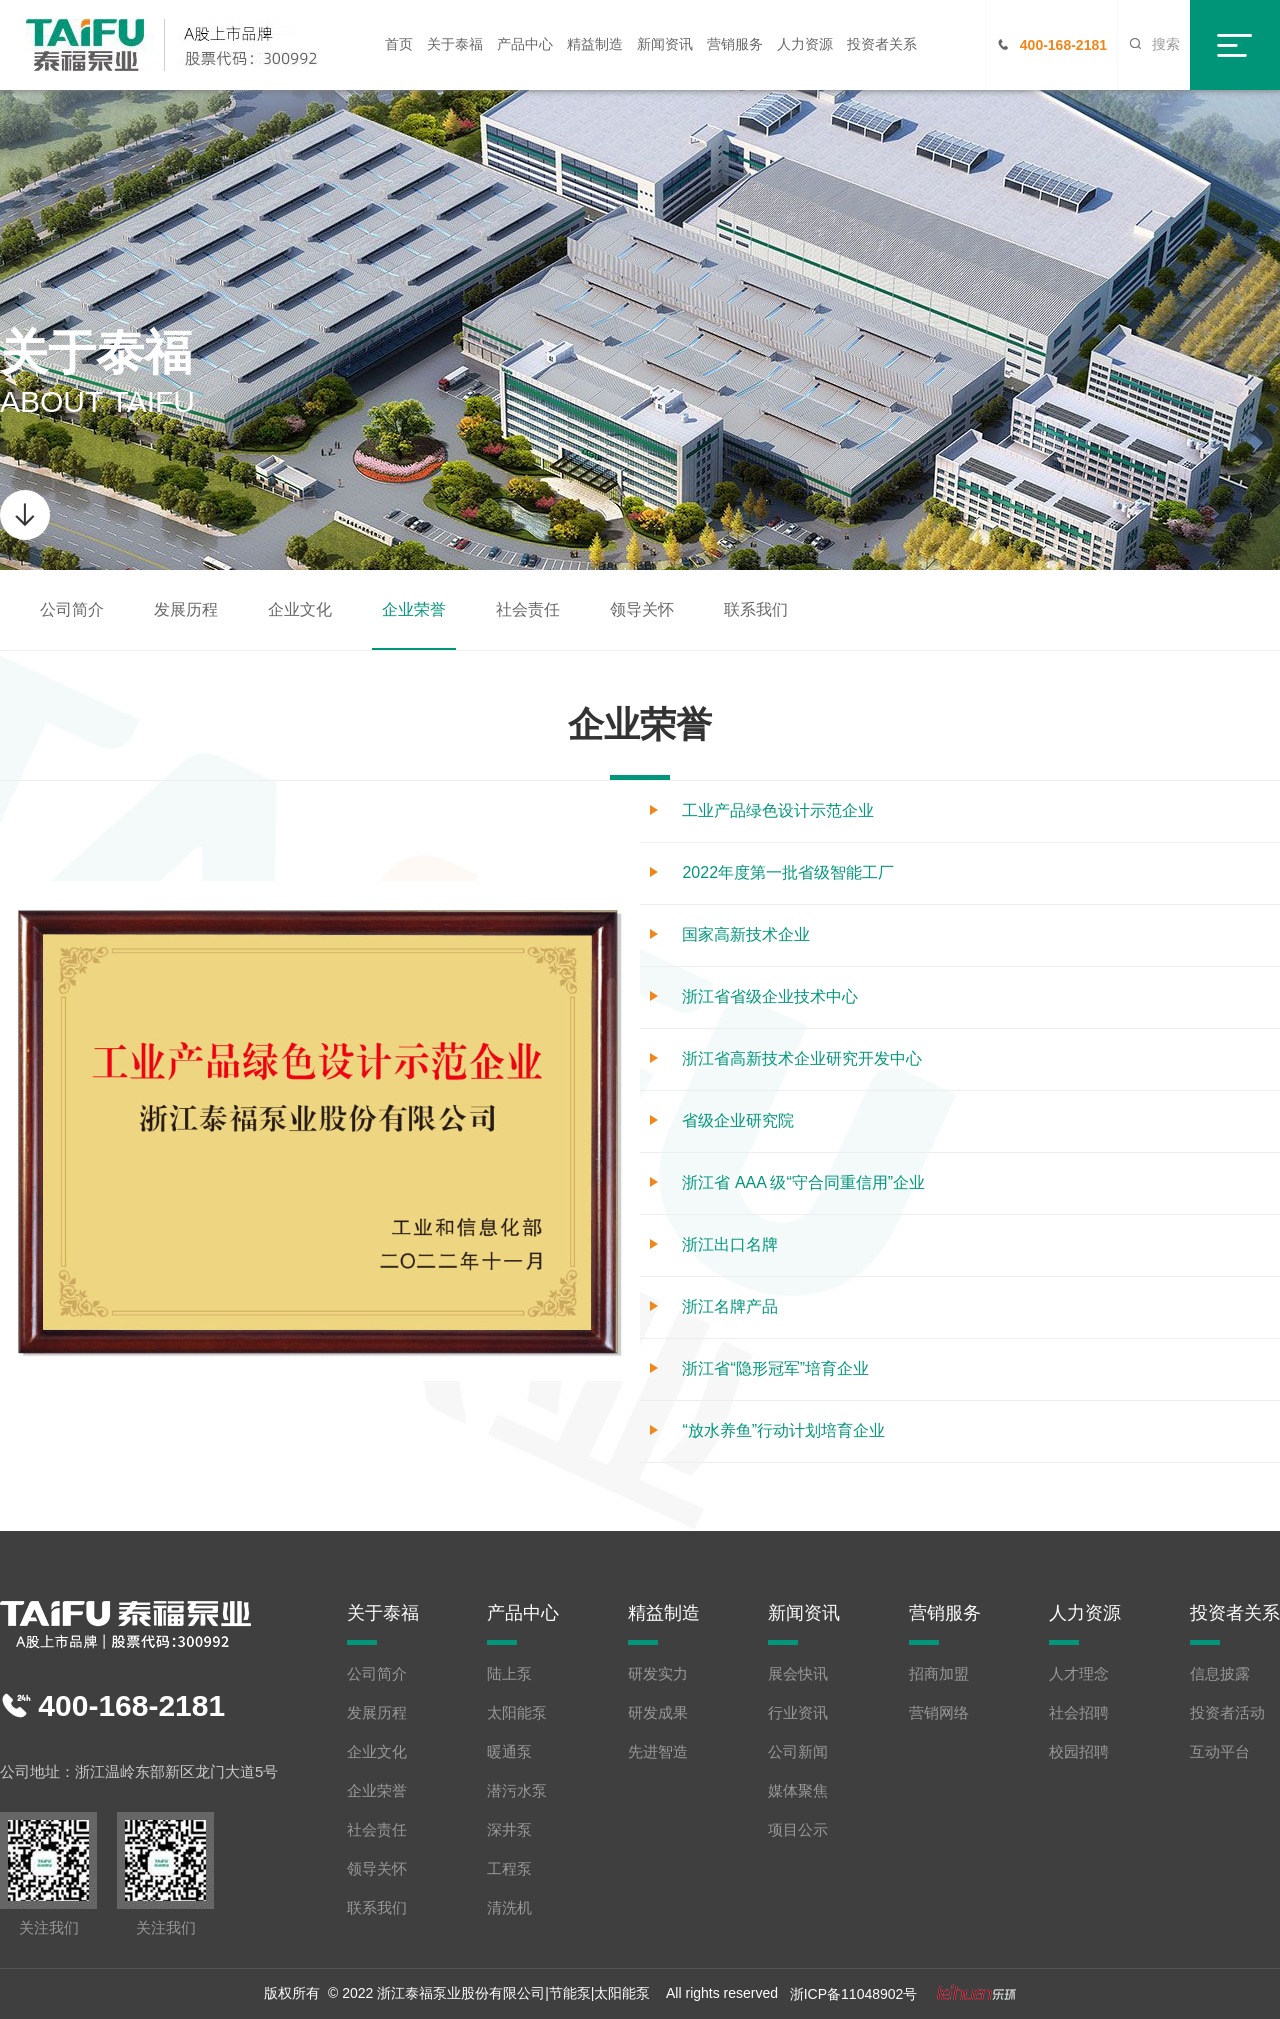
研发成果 (658, 1712)
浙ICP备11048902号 (854, 1994)
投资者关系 (882, 44)
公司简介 (72, 609)
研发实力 (658, 1673)
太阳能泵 (517, 1712)
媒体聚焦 (798, 1790)
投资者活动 (1227, 1712)
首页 (399, 44)
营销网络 (939, 1712)
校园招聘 (1079, 1751)
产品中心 (525, 44)
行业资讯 (798, 1712)
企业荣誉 (414, 609)
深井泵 (509, 1829)
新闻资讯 (665, 44)
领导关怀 (642, 609)
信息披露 (1220, 1673)
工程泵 (509, 1868)
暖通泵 (509, 1751)
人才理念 (1079, 1673)
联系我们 (756, 609)
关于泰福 (455, 44)
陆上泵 (509, 1673)
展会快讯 (798, 1673)
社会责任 (528, 609)
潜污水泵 (517, 1790)
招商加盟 (939, 1673)
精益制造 (595, 44)
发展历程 (186, 609)
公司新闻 (798, 1751)
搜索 (1154, 44)
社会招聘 (1079, 1712)
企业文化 (300, 609)
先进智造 (658, 1751)
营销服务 (735, 44)
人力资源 (805, 44)
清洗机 (509, 1907)
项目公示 (798, 1829)
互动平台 (1220, 1751)
